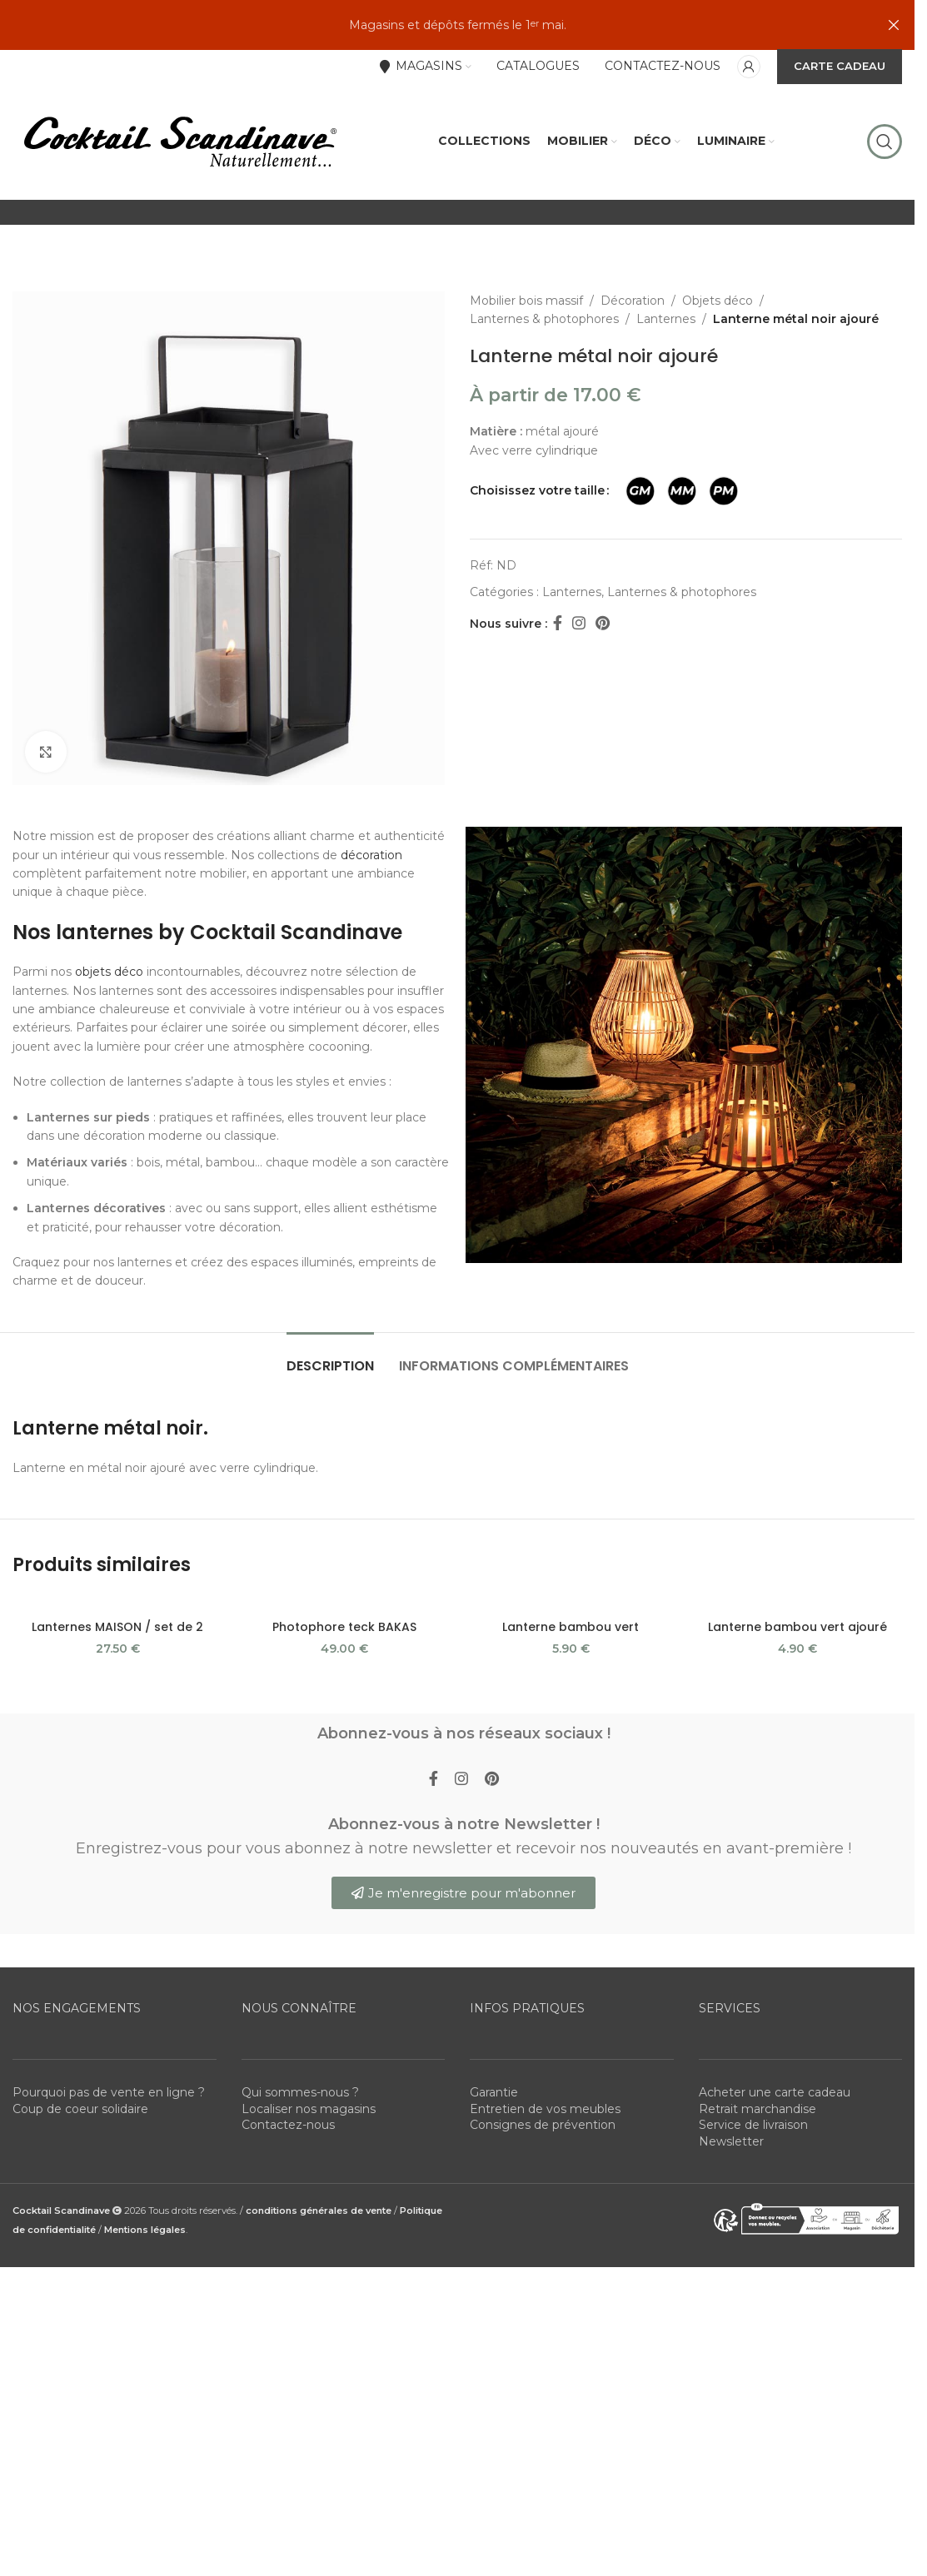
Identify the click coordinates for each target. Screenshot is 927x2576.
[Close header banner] (894, 25)
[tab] (330, 1357)
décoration (371, 855)
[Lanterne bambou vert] (570, 1603)
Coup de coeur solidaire (80, 2108)
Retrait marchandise (757, 2108)
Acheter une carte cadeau (774, 2092)
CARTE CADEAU (839, 65)
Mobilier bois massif (526, 300)
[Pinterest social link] (603, 623)
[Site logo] (179, 140)
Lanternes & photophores (544, 318)
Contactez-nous (288, 2124)
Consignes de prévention (543, 2124)
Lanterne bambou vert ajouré (797, 1627)
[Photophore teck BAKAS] (344, 1603)
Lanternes (665, 318)
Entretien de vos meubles (545, 2108)
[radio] (640, 490)
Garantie (494, 2092)
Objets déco (717, 300)
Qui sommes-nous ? (300, 2092)
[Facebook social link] (557, 623)
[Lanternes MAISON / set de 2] (117, 1603)
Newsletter (731, 2141)
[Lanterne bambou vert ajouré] (797, 1603)
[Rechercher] (884, 141)
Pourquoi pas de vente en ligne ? (108, 2092)
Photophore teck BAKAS (344, 1627)
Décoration (633, 300)
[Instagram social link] (579, 623)
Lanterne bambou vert (570, 1627)
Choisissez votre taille (537, 490)
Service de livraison (753, 2124)
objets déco (109, 971)
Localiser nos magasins (309, 2108)
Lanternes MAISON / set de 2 (117, 1627)
